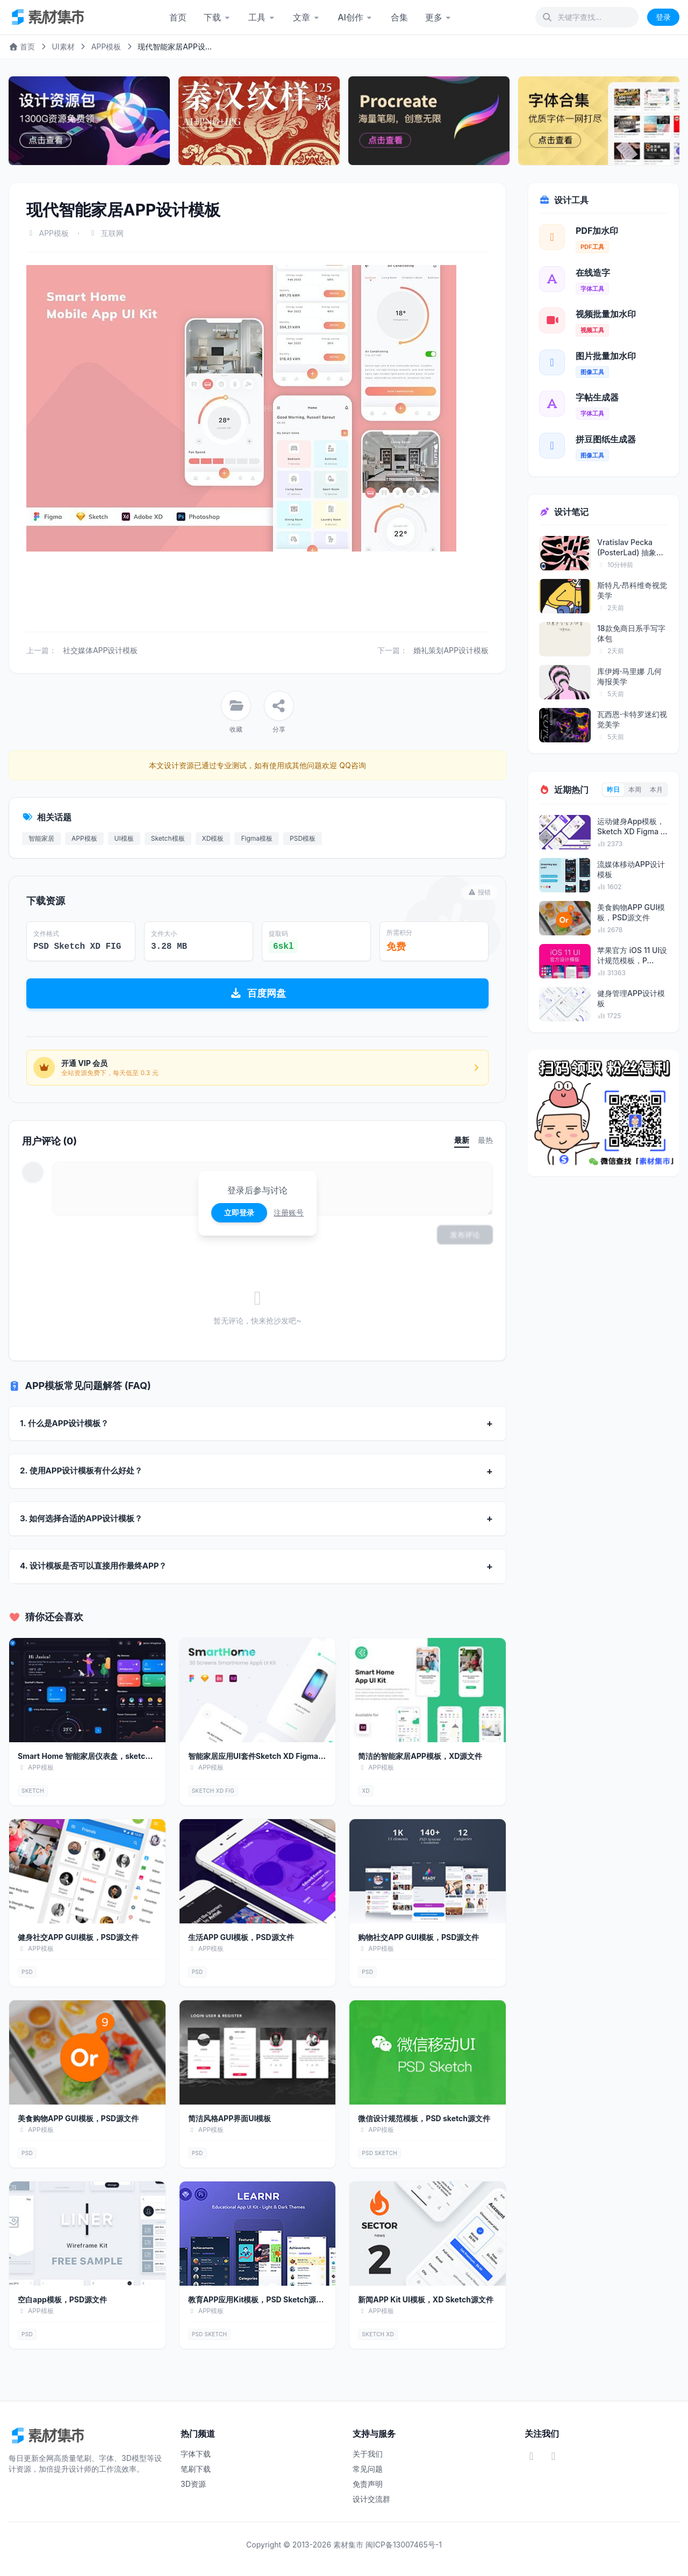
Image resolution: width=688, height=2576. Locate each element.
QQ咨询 (351, 765)
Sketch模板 (168, 838)
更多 (439, 17)
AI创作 (356, 17)
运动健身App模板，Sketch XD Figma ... (632, 826)
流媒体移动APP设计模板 (631, 869)
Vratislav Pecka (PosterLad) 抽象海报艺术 (630, 548)
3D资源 (193, 2483)
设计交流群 (371, 2498)
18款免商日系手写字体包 (631, 633)
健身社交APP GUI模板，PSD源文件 (78, 1937)
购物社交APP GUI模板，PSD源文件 (418, 1937)
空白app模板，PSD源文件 (62, 2299)
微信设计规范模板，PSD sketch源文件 (424, 2118)
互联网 (112, 233)
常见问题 (368, 2468)
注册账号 (289, 1212)
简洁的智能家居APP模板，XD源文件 (420, 1756)
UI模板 (124, 838)
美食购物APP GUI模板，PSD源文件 (78, 2118)
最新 (461, 1139)
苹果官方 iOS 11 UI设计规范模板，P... (632, 955)
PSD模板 (303, 838)
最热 (485, 1139)
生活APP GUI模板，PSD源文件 (241, 1937)
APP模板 (106, 46)
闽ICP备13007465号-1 (404, 2544)
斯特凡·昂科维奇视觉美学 (632, 590)
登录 (663, 17)
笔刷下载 (196, 2468)
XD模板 (213, 838)
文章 (306, 17)
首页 (178, 17)
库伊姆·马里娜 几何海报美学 (629, 676)
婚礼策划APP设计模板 (451, 650)
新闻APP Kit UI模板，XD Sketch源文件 (425, 2299)
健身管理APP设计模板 (631, 998)
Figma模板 (257, 838)
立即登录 (239, 1212)
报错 (479, 892)
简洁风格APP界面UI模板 (229, 2118)
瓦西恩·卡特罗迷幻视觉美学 (632, 719)
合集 (399, 17)
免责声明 (368, 2483)
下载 (217, 17)
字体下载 (196, 2453)
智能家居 (41, 838)
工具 (262, 17)
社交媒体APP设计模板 (100, 650)
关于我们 (368, 2453)
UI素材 (63, 46)
